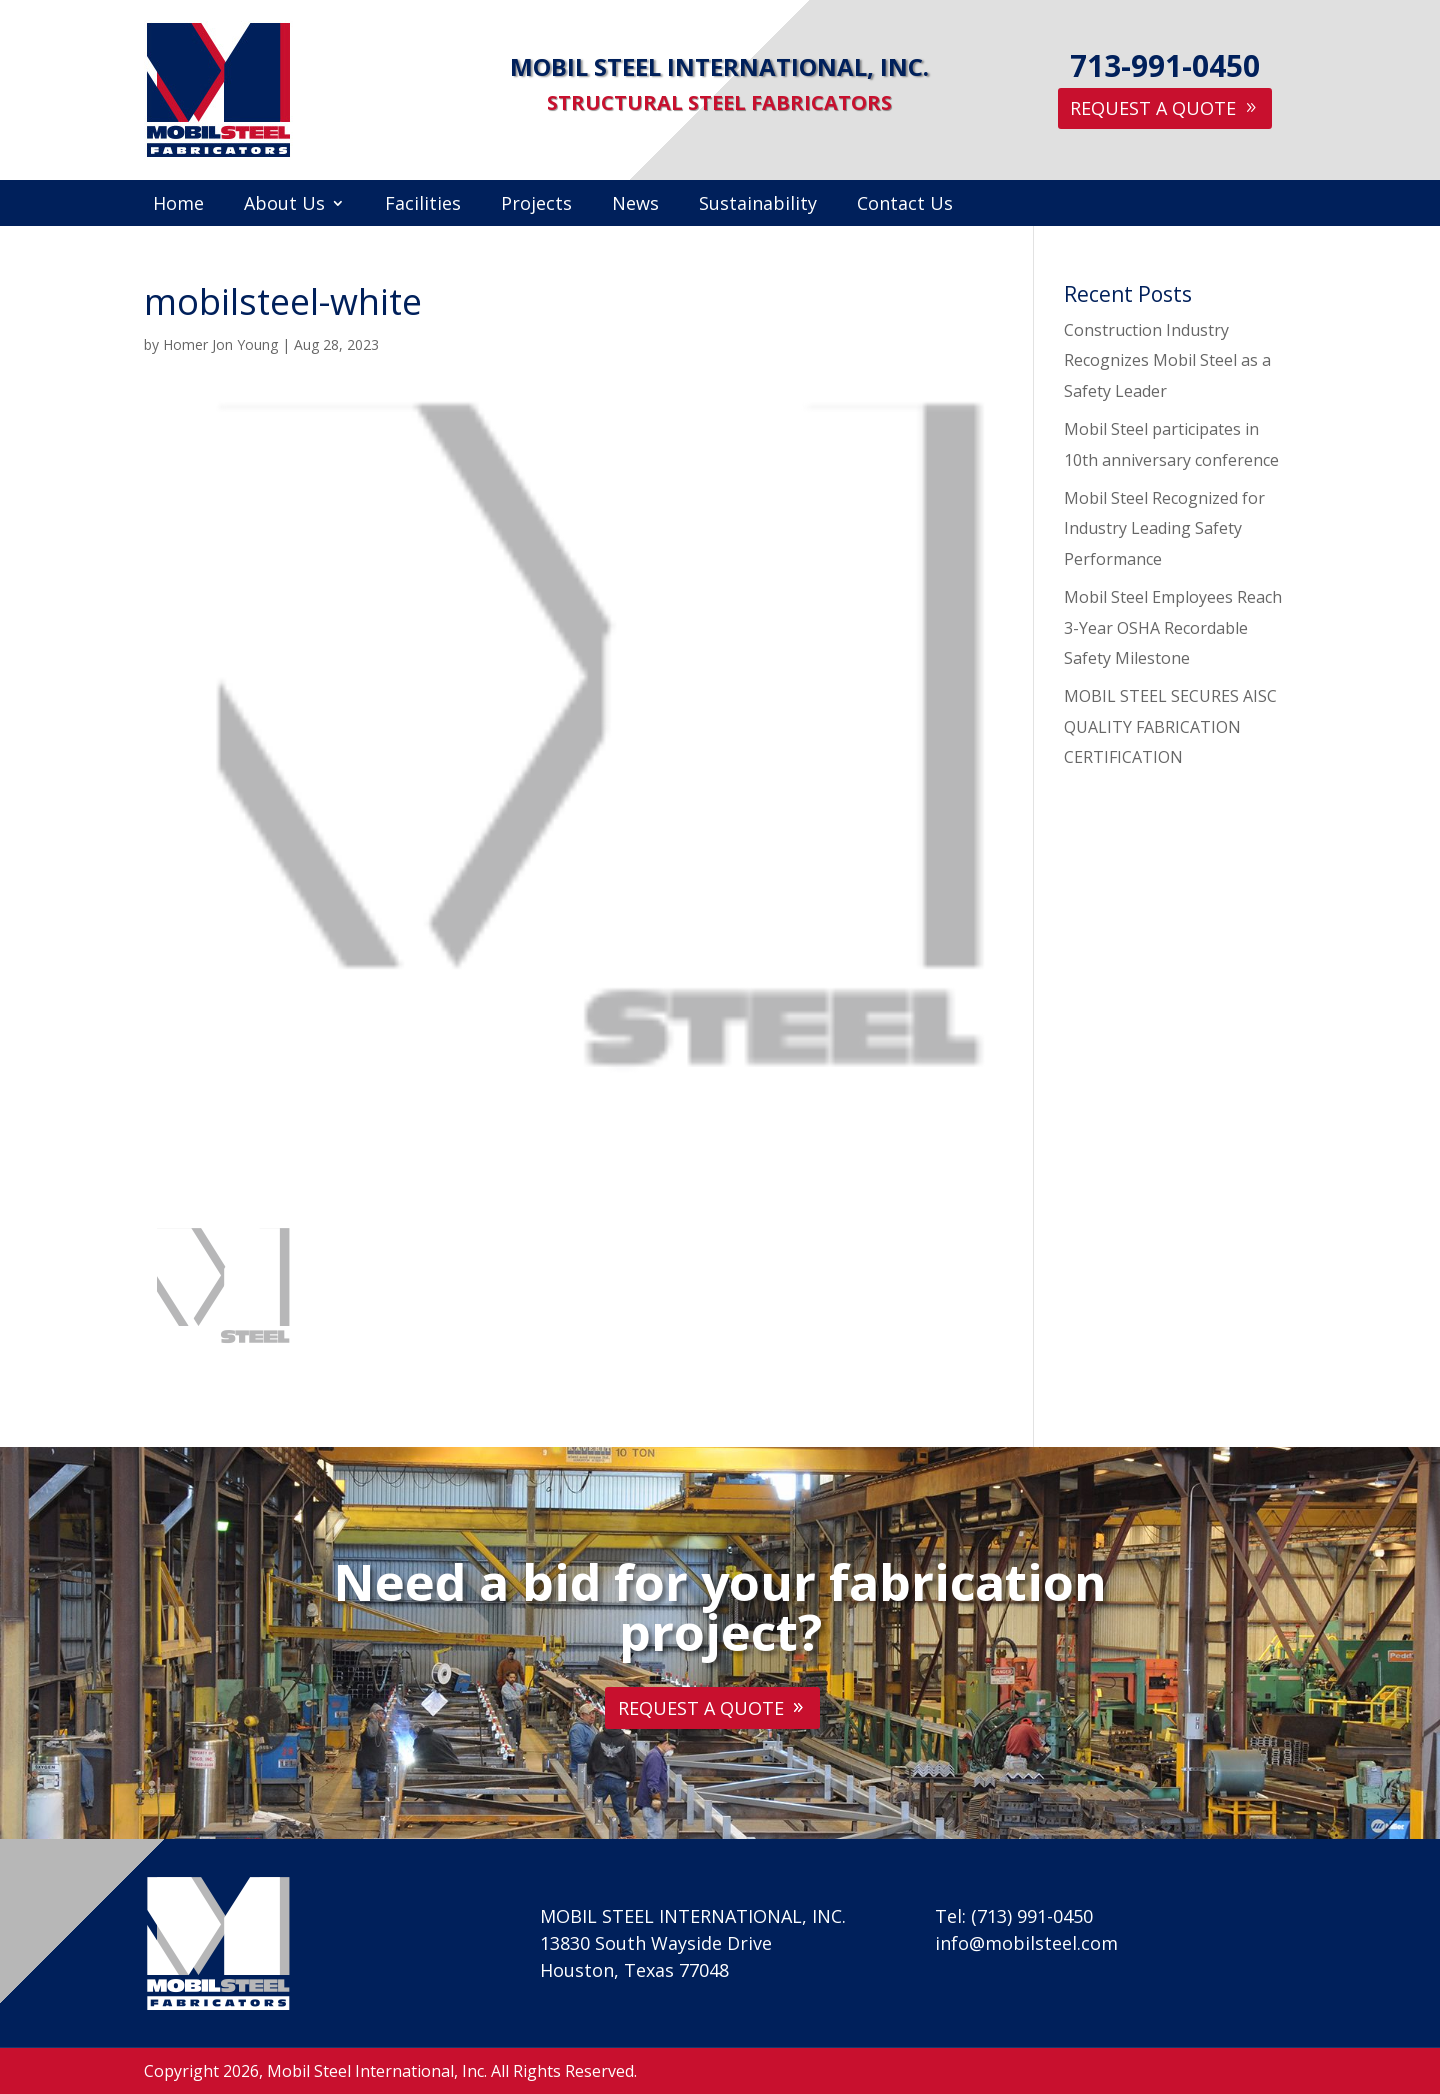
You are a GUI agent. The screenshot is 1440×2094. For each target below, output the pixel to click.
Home (178, 205)
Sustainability (758, 205)
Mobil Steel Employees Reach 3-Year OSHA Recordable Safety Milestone (1173, 627)
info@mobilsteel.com (1026, 1943)
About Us (284, 205)
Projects (536, 205)
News (635, 205)
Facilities (423, 205)
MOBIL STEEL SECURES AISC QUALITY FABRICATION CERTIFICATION (1170, 726)
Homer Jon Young (220, 344)
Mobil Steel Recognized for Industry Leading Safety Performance (1164, 528)
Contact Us (905, 205)
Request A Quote (1153, 108)
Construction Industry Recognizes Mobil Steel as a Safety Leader (1167, 360)
